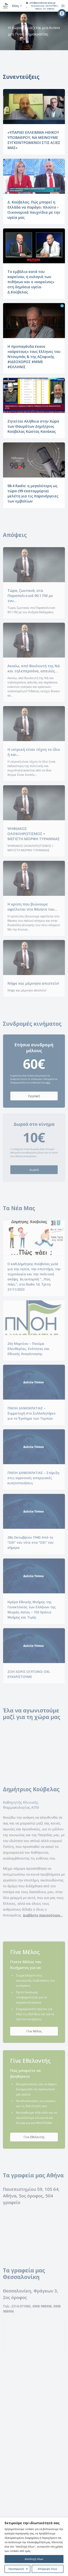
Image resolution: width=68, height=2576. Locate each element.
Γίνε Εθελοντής (34, 2137)
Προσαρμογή (16, 2569)
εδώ (48, 1082)
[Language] (16, 6)
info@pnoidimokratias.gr (43, 2)
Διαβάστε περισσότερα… (43, 1915)
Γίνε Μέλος (34, 2031)
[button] (62, 13)
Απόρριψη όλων (47, 2569)
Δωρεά (34, 1170)
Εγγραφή (34, 1096)
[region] (34, 2546)
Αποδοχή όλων (34, 2559)
